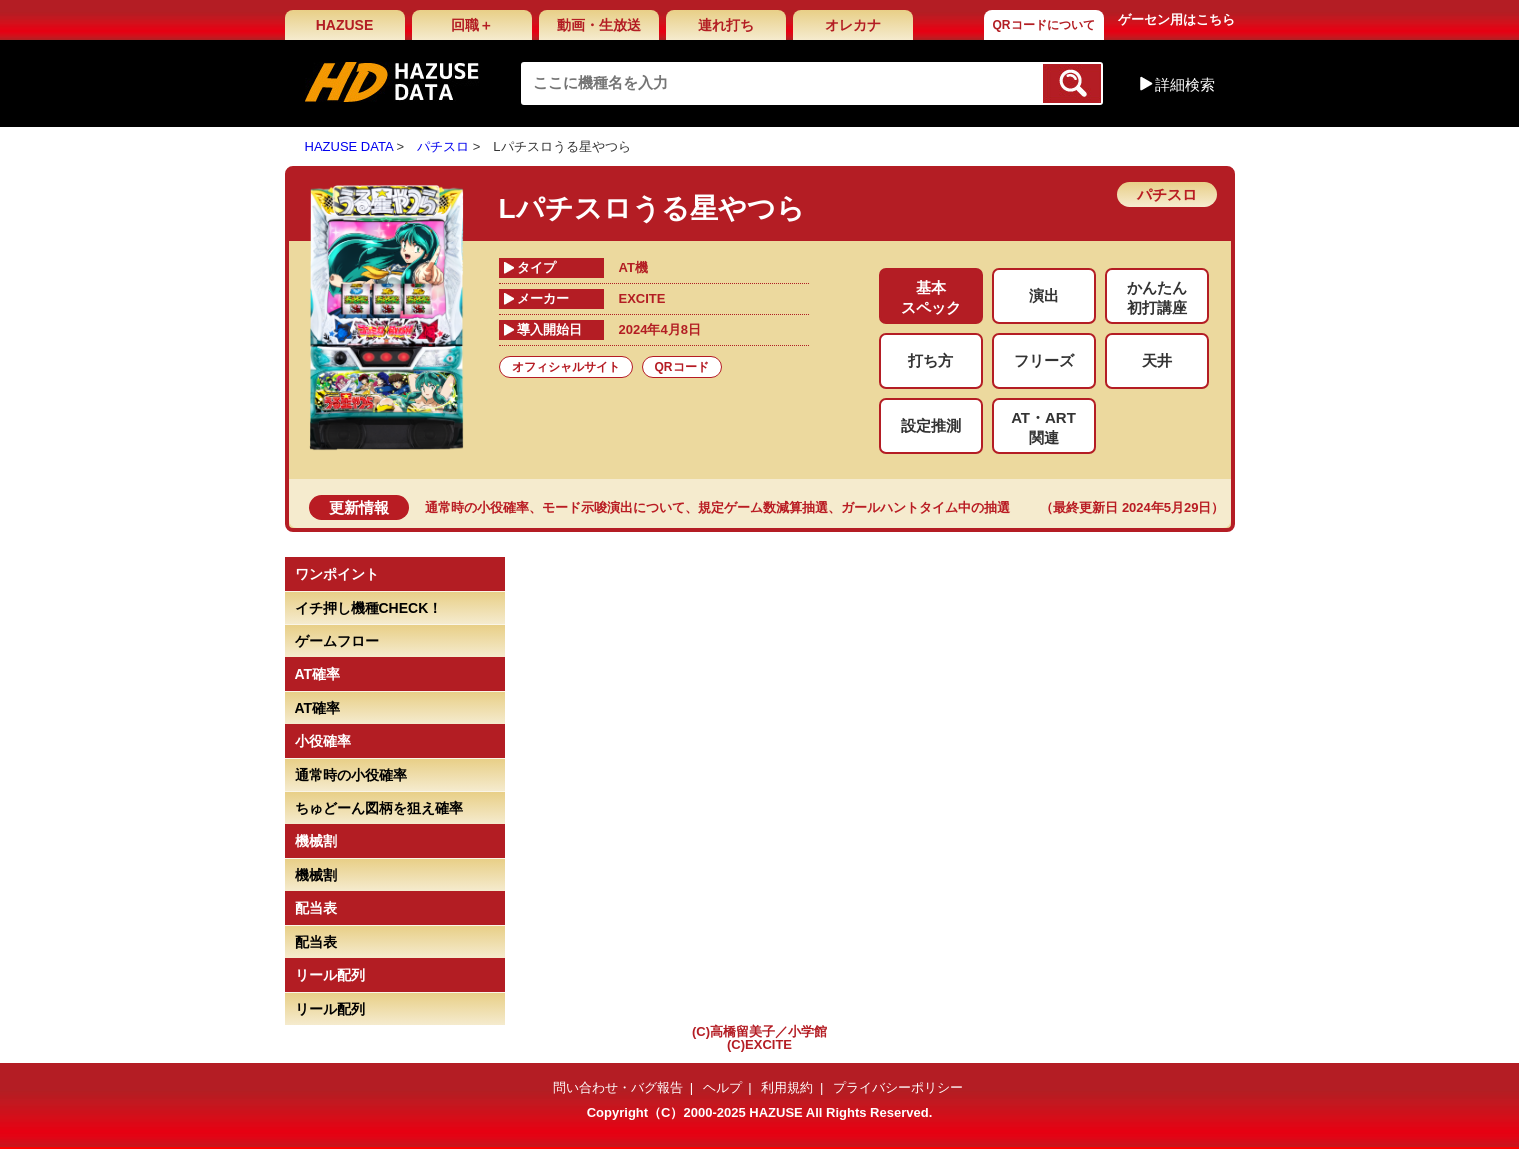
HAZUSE (345, 25)
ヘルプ (722, 1087)
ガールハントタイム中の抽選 (925, 507)
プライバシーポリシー (898, 1087)
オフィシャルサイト (566, 367)
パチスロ (443, 146)
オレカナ (853, 25)
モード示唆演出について (613, 507)
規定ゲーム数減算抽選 (763, 507)
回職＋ (472, 25)
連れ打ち (726, 25)
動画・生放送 (599, 25)
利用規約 (787, 1087)
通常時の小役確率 (477, 507)
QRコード (682, 367)
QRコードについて (1044, 25)
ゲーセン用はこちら (1176, 19)
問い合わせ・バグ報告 (618, 1087)
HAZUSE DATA (349, 146)
